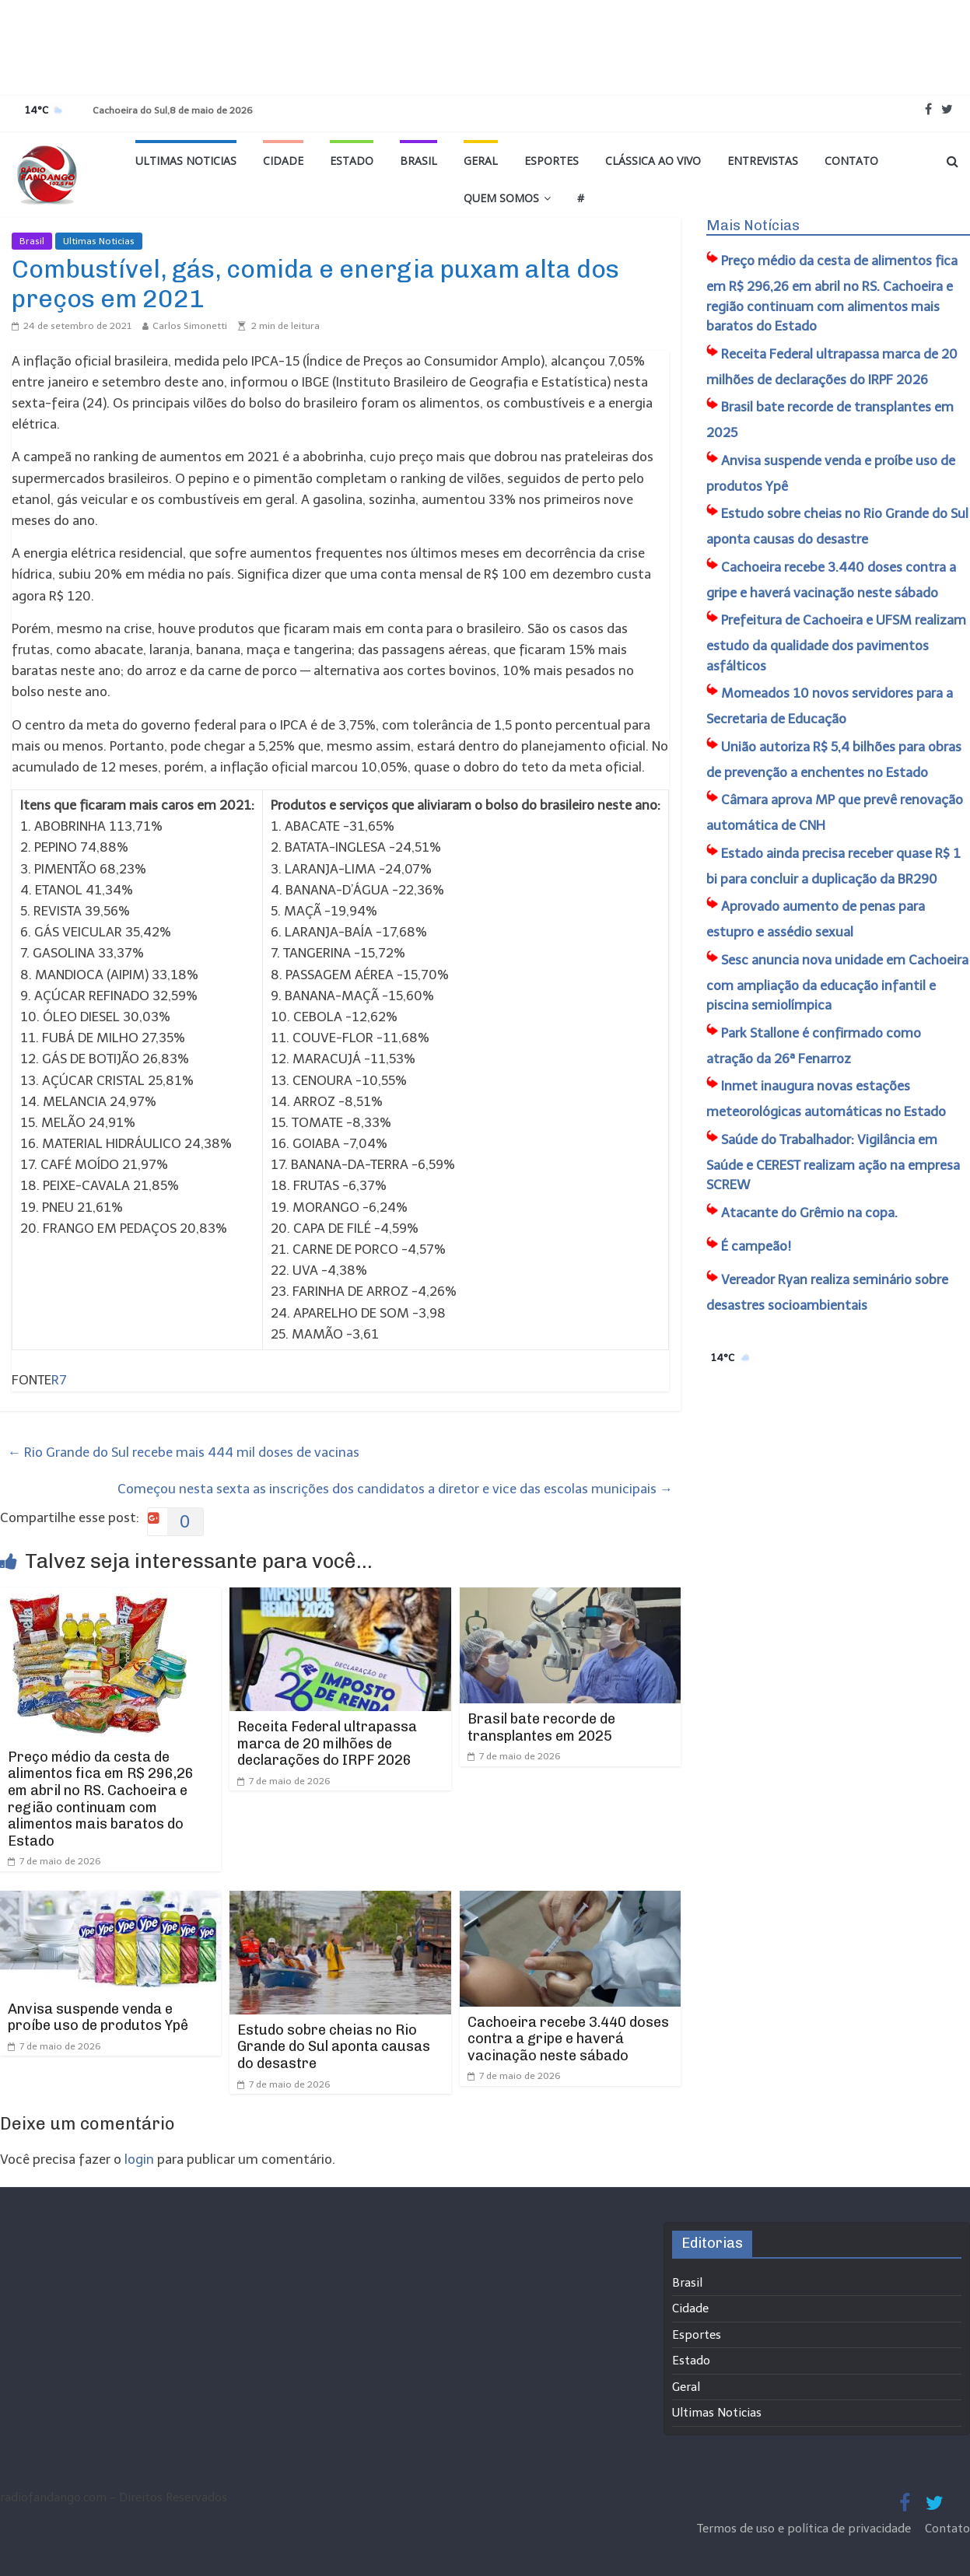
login (139, 2159)
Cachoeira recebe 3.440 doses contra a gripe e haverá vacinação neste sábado (568, 2039)
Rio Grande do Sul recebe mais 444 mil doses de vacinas (183, 1452)
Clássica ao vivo (653, 160)
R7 (59, 1380)
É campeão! (756, 1246)
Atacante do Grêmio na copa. (809, 1212)
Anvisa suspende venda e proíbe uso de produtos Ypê (98, 2017)
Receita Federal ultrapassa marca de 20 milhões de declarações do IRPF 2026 (327, 1743)
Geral (481, 160)
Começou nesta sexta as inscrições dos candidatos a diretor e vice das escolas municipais (395, 1488)
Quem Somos (501, 198)
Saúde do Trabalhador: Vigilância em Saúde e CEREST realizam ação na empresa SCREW (833, 1162)
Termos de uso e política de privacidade (805, 2529)
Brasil (418, 160)
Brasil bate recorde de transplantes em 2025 (541, 1727)
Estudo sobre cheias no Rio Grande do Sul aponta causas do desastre (333, 2046)
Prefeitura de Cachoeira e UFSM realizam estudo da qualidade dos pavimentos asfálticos (836, 643)
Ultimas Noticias (185, 160)
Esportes (551, 160)
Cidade (283, 160)
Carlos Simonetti (189, 325)
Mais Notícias (753, 225)
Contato (851, 160)
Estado (351, 160)
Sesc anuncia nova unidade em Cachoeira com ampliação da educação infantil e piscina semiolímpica (837, 982)
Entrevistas (762, 160)
